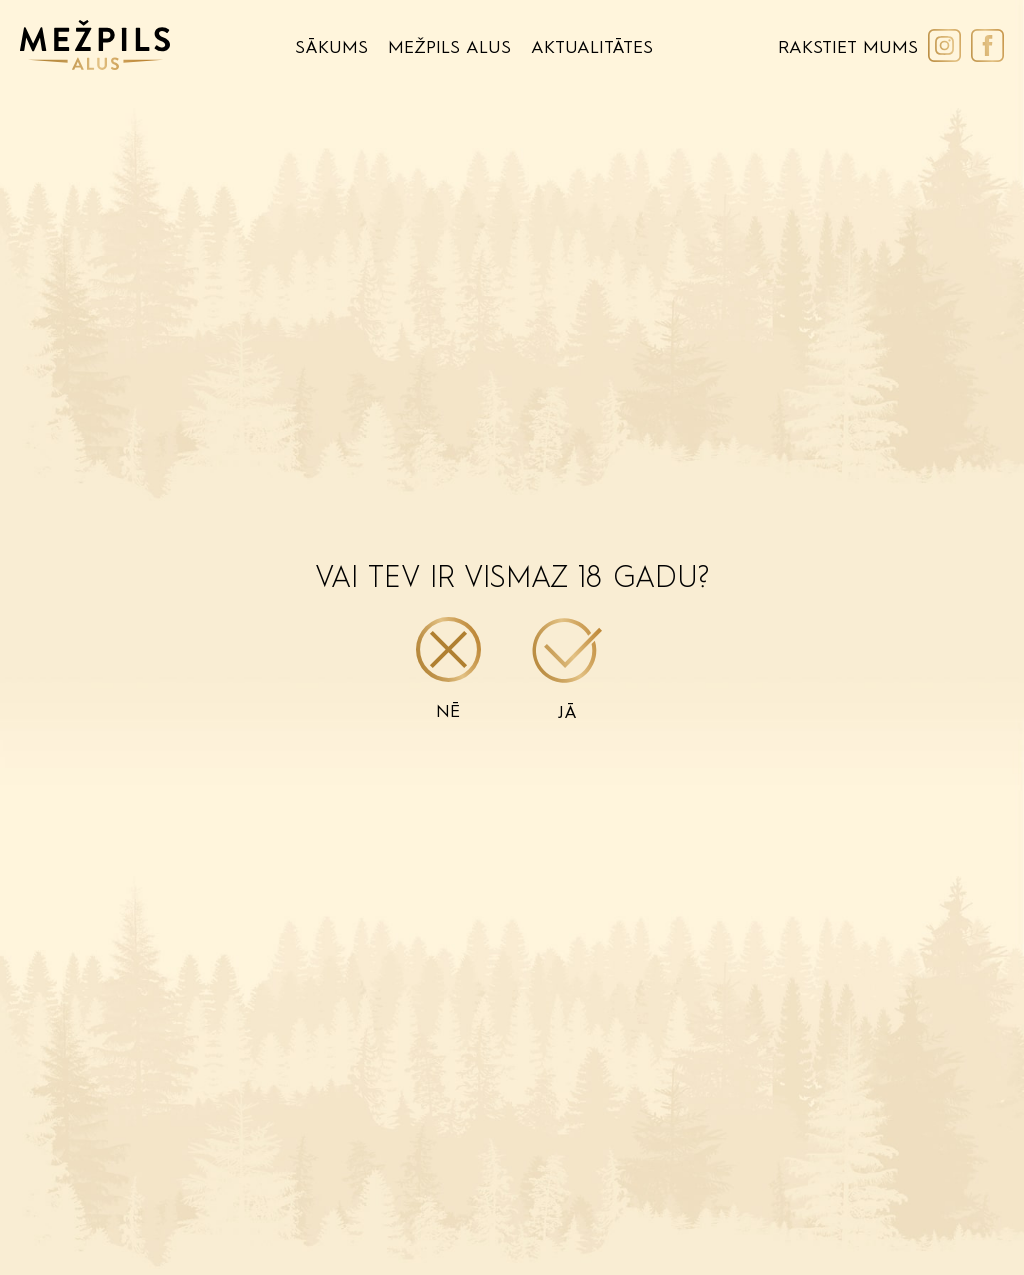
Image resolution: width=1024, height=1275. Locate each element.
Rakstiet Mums (848, 48)
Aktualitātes (592, 48)
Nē (448, 669)
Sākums (331, 48)
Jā (567, 670)
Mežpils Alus (449, 48)
